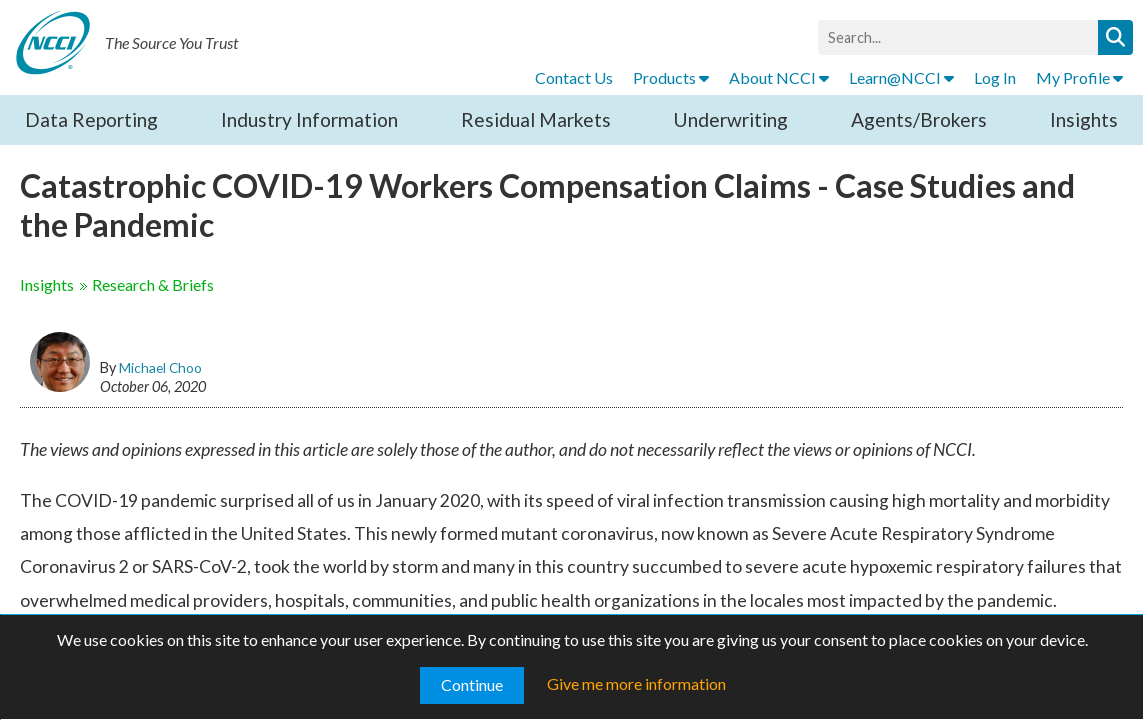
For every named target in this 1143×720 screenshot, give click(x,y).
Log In (995, 77)
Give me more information (636, 683)
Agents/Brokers (919, 119)
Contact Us (574, 77)
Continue (472, 684)
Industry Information (309, 119)
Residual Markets (536, 119)
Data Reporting (91, 119)
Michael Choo (160, 367)
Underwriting (730, 119)
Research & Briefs (153, 284)
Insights (1084, 119)
